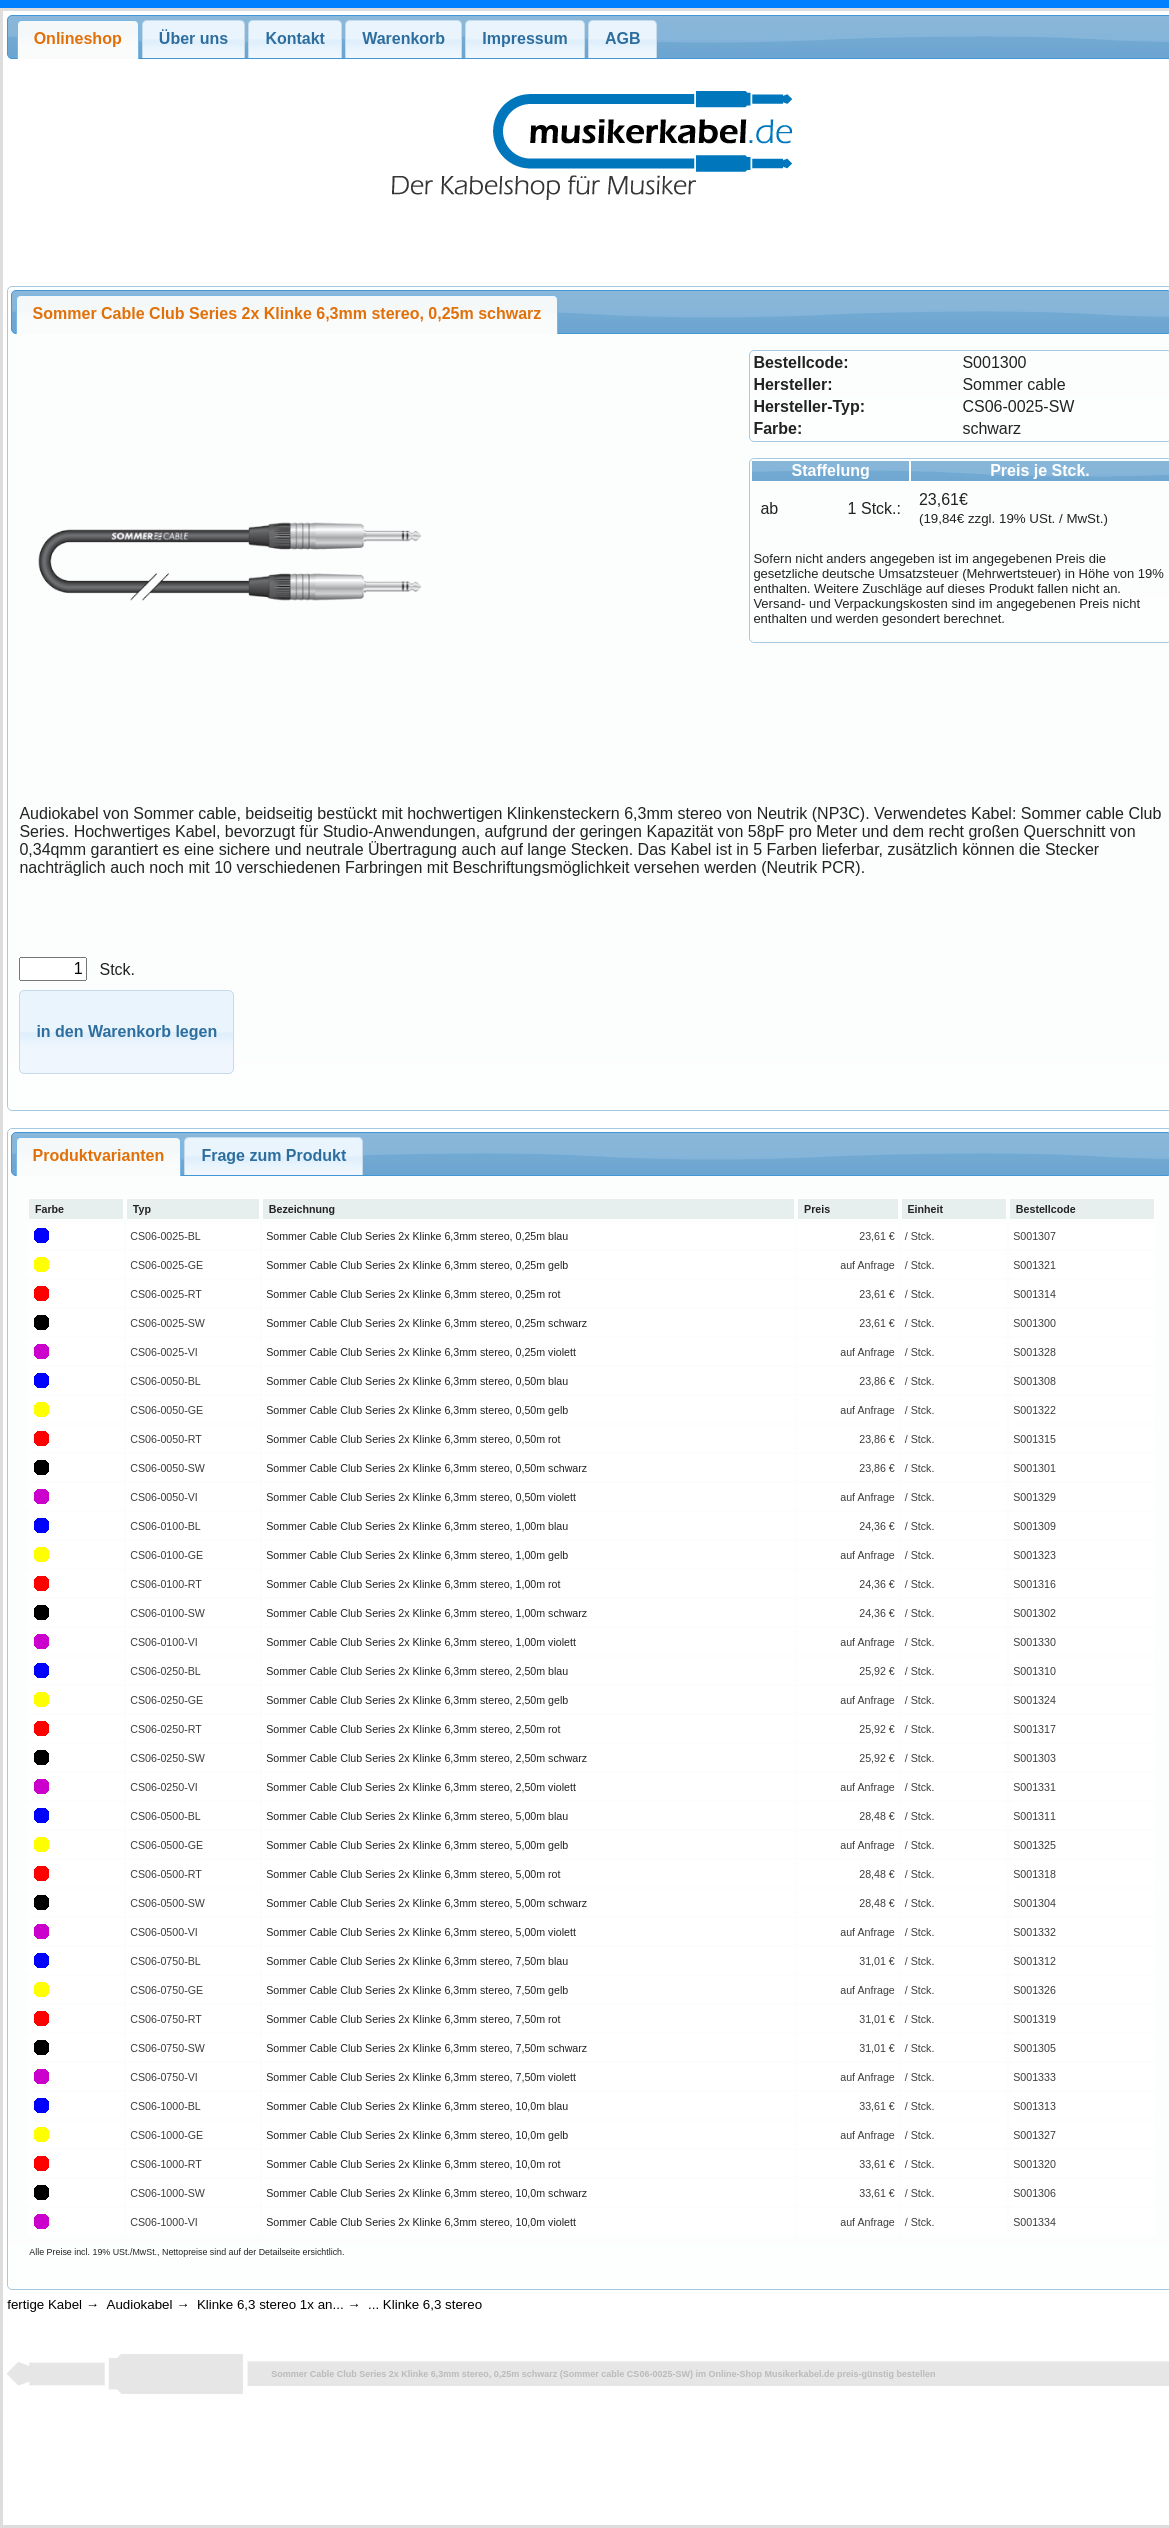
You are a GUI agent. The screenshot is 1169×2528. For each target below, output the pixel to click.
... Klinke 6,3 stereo (425, 2304)
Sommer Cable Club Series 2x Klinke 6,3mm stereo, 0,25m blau (417, 1236)
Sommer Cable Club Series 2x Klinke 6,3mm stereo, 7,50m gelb (417, 1990)
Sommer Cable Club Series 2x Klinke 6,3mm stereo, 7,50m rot (413, 2019)
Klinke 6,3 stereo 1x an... (270, 2304)
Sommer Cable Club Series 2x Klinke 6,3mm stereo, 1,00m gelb (417, 1555)
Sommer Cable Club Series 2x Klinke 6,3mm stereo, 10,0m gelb (417, 2135)
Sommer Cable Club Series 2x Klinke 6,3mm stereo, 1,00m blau (417, 1526)
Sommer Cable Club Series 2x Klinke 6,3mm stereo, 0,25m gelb (417, 1265)
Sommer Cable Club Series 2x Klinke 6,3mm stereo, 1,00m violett (421, 1642)
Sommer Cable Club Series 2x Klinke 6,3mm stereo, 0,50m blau (417, 1381)
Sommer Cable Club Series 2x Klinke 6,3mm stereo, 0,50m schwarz (426, 1468)
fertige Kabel (44, 2304)
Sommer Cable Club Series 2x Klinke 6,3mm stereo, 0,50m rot (413, 1439)
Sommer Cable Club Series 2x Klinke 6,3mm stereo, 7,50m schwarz (426, 2048)
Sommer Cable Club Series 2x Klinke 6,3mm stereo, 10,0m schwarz (426, 2193)
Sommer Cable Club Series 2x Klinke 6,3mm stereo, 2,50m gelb (417, 1700)
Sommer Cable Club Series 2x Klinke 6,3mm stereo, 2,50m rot (413, 1729)
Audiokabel (140, 2304)
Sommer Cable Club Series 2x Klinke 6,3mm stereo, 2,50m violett (421, 1787)
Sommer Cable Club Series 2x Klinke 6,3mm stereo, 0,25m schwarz (426, 1323)
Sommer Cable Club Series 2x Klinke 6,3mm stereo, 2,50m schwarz (426, 1758)
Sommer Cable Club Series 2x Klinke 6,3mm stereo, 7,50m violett (421, 2077)
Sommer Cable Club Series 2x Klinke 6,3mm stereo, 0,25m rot (413, 1294)
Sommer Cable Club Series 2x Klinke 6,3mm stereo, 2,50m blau (417, 1671)
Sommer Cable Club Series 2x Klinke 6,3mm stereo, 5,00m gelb (417, 1845)
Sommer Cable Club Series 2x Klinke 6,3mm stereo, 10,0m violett (421, 2222)
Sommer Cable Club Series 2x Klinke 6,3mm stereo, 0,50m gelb (417, 1410)
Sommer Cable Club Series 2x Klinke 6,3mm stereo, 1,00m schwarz (426, 1613)
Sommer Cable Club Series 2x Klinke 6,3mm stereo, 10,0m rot (413, 2164)
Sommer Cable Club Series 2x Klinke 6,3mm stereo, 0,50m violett (421, 1497)
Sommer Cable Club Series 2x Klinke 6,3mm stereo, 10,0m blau (417, 2106)
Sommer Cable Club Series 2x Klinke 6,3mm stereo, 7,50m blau (417, 1961)
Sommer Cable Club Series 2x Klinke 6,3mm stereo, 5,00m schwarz (426, 1903)
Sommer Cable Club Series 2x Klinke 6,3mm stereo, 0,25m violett (421, 1352)
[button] (126, 1032)
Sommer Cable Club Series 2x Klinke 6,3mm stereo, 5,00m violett (421, 1932)
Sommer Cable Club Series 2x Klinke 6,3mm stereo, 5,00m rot (413, 1874)
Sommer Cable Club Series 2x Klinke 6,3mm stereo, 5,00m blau (417, 1816)
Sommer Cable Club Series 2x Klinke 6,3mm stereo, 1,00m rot (413, 1584)
